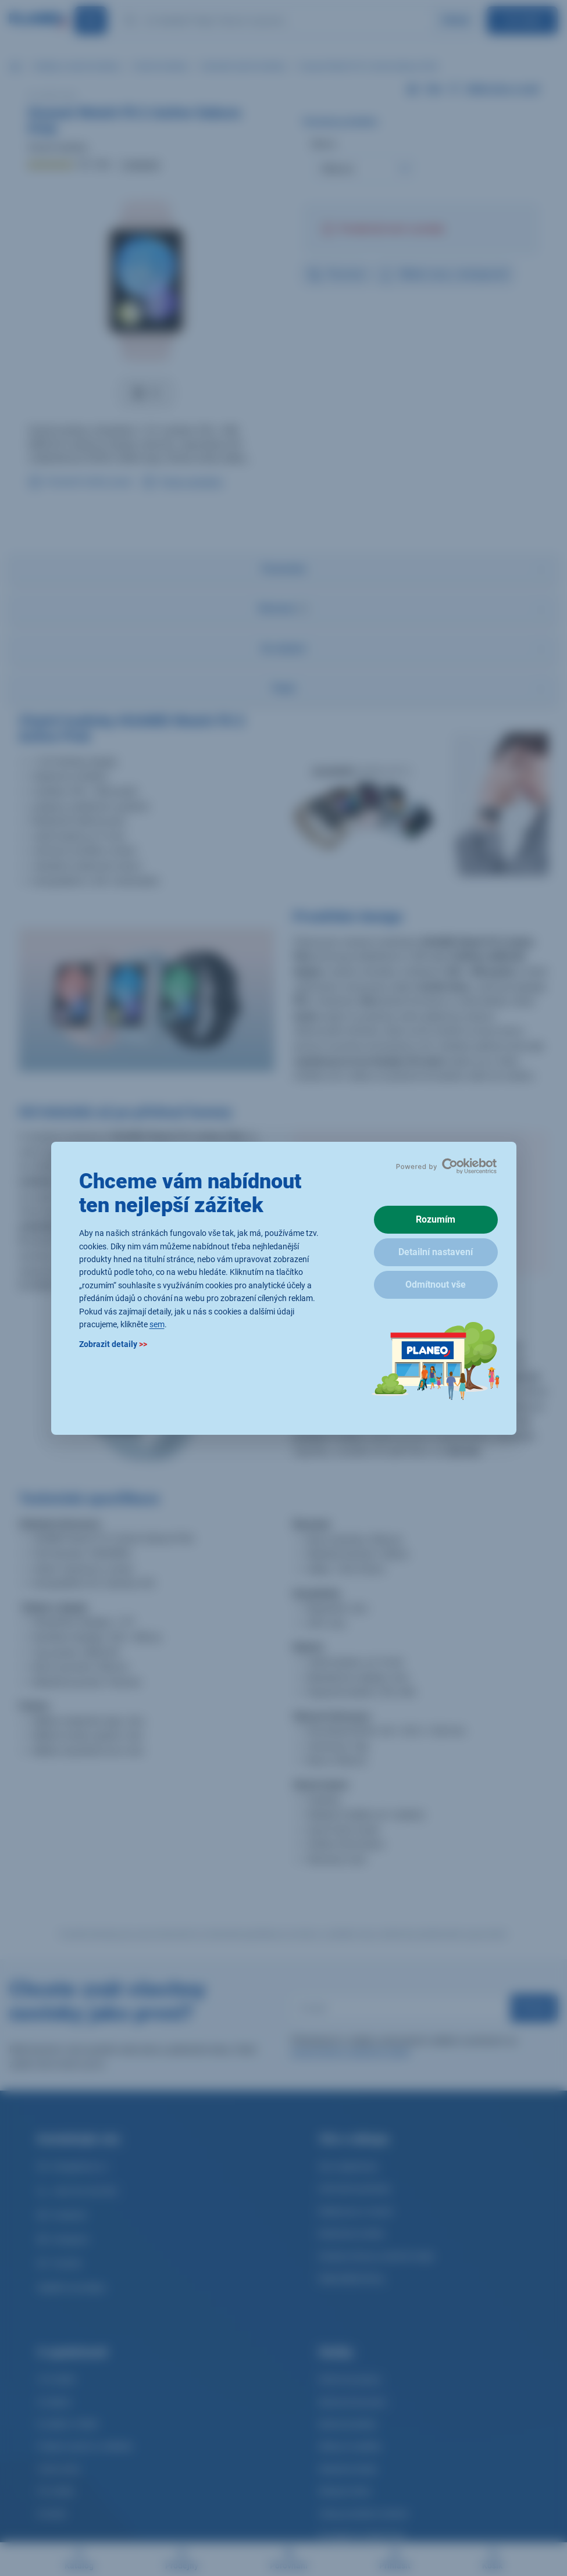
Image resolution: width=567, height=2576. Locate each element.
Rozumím (435, 1219)
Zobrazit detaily (113, 1344)
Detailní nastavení (435, 1251)
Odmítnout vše (435, 1284)
